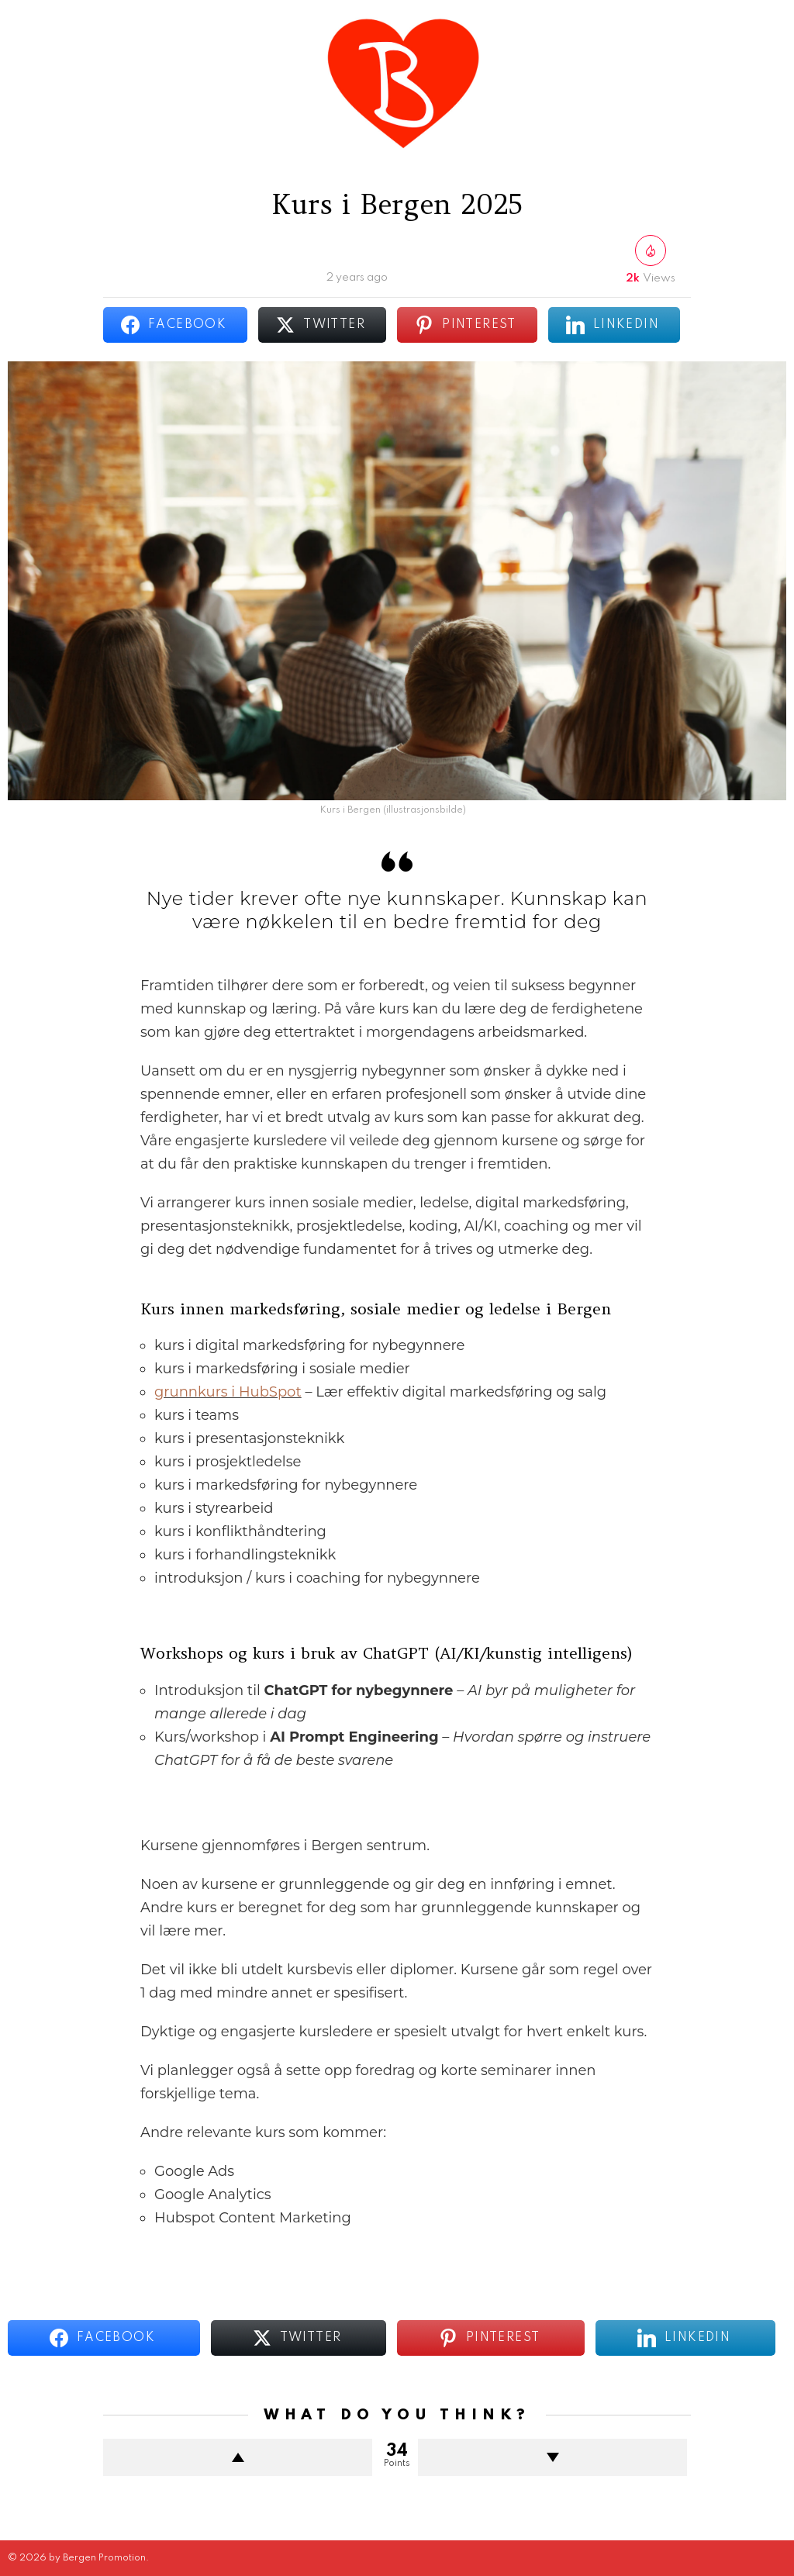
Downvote (552, 2457)
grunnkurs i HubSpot (228, 1391)
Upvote (237, 2457)
